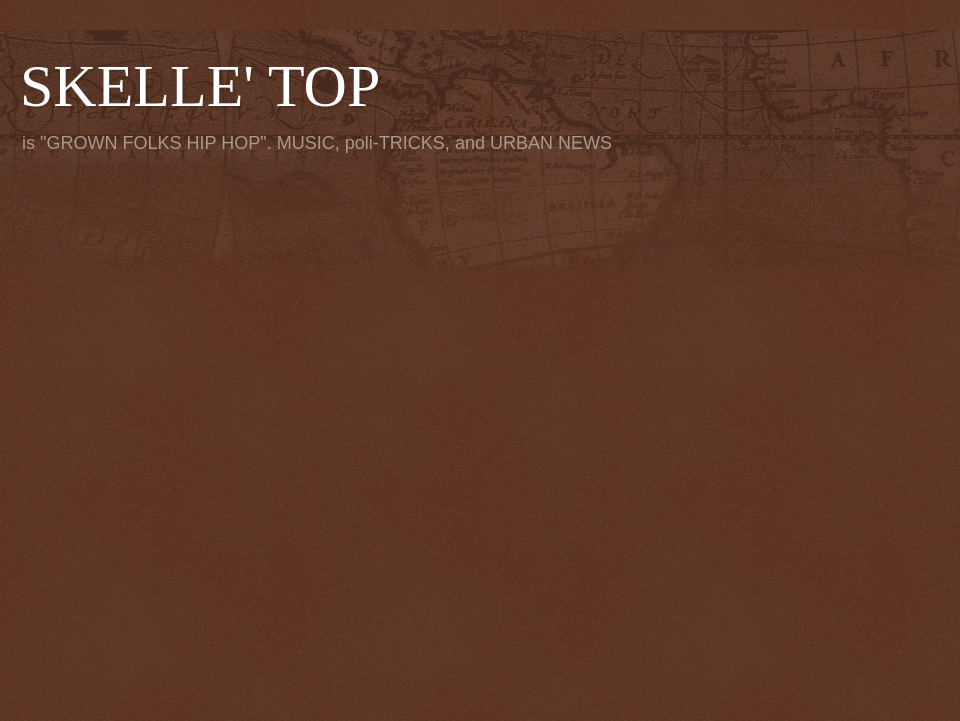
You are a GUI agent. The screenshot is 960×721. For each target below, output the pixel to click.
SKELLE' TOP (200, 86)
